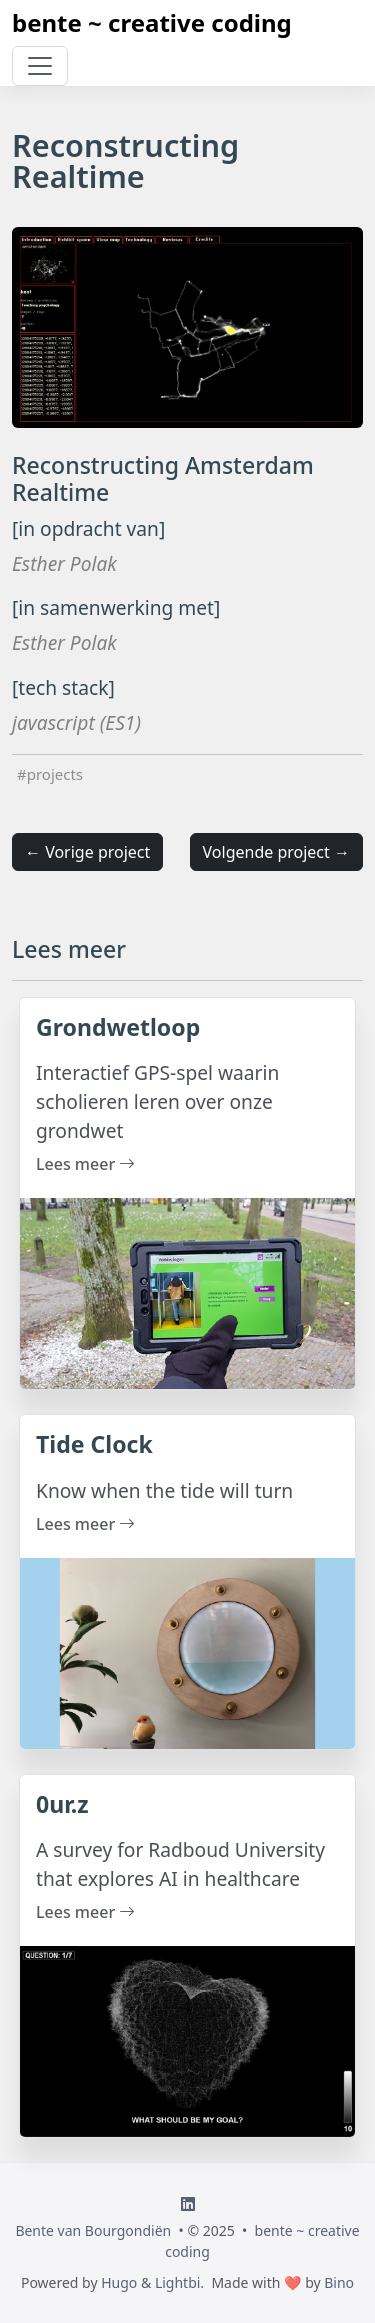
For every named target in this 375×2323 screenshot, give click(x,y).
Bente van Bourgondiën (93, 2230)
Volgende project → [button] (276, 852)
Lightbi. (179, 2282)
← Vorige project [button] (87, 852)
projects (55, 774)
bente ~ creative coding (152, 22)
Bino (339, 2282)
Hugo (119, 2282)
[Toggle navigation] (40, 66)
